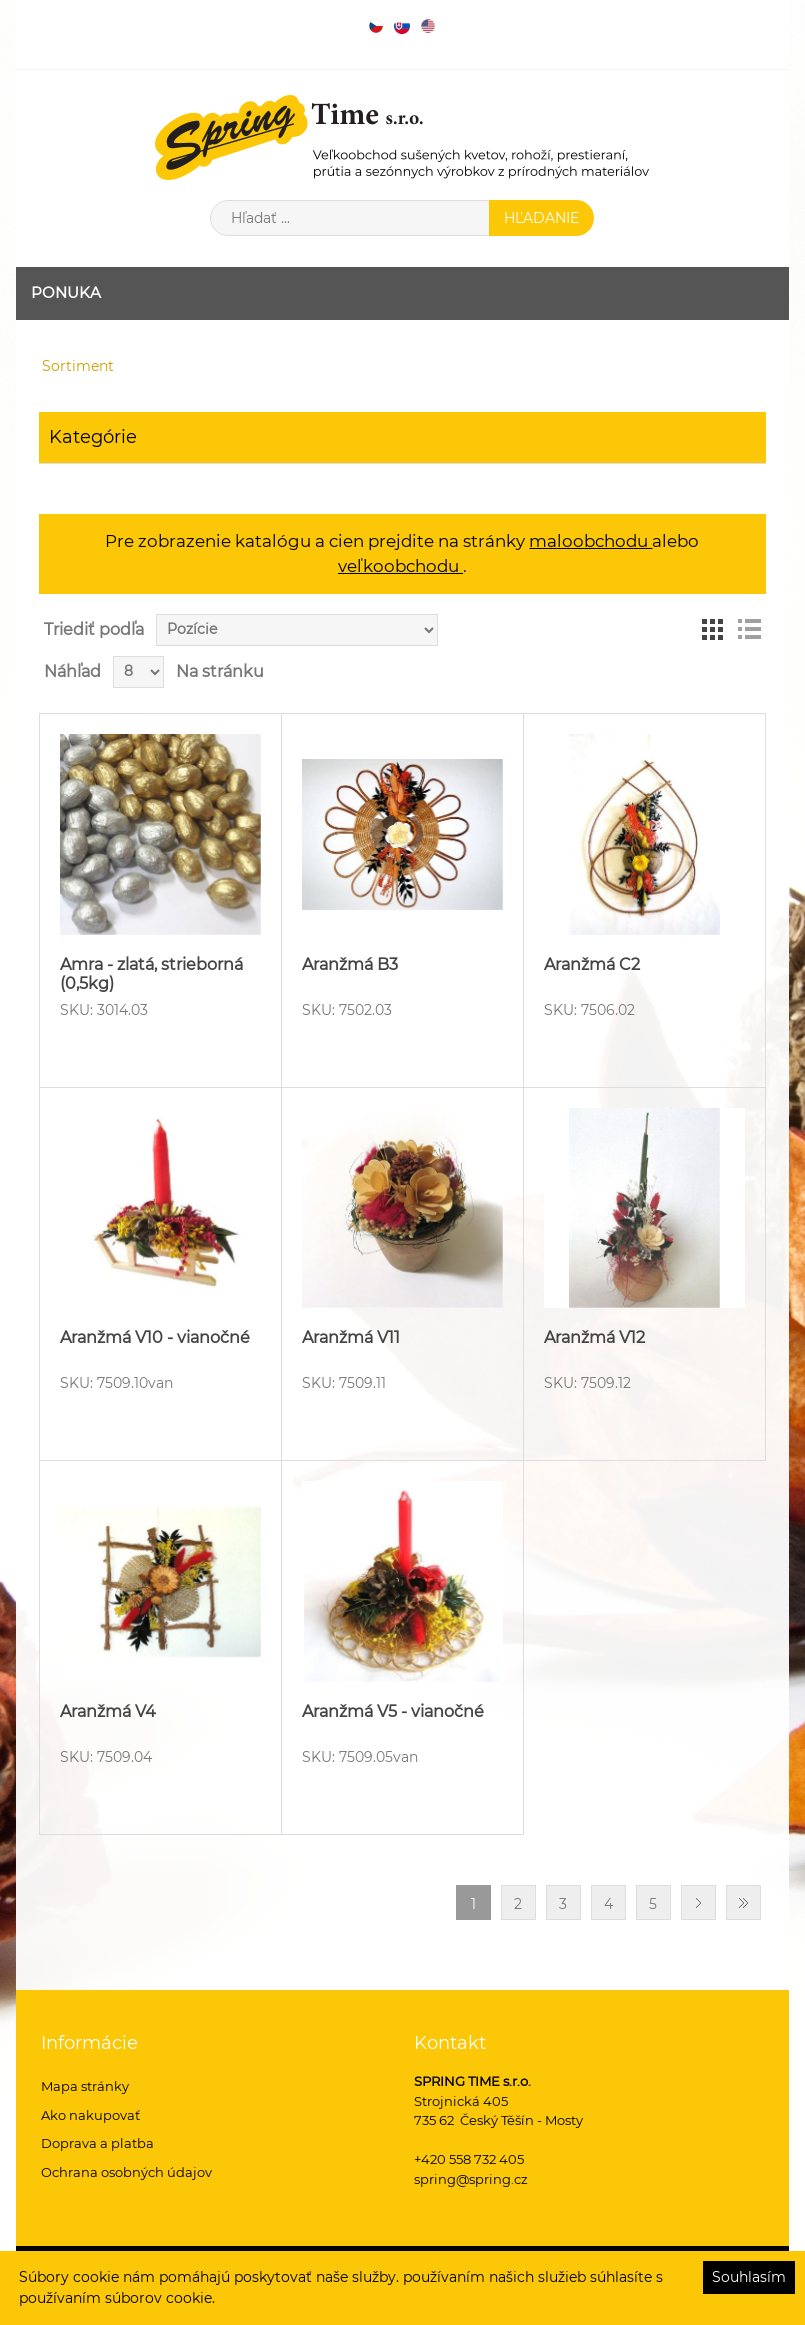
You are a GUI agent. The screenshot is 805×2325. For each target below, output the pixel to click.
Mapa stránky (85, 2086)
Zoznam (749, 630)
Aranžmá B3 (350, 964)
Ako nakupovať (90, 2115)
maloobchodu (590, 541)
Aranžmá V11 (351, 1337)
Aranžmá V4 (108, 1711)
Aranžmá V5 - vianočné (393, 1711)
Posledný (743, 1902)
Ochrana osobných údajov (126, 2172)
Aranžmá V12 (594, 1337)
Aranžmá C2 (592, 964)
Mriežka (713, 630)
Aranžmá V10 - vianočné (155, 1337)
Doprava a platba (97, 2143)
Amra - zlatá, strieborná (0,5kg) (151, 974)
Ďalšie (698, 1902)
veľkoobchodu (400, 566)
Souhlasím (749, 2277)
